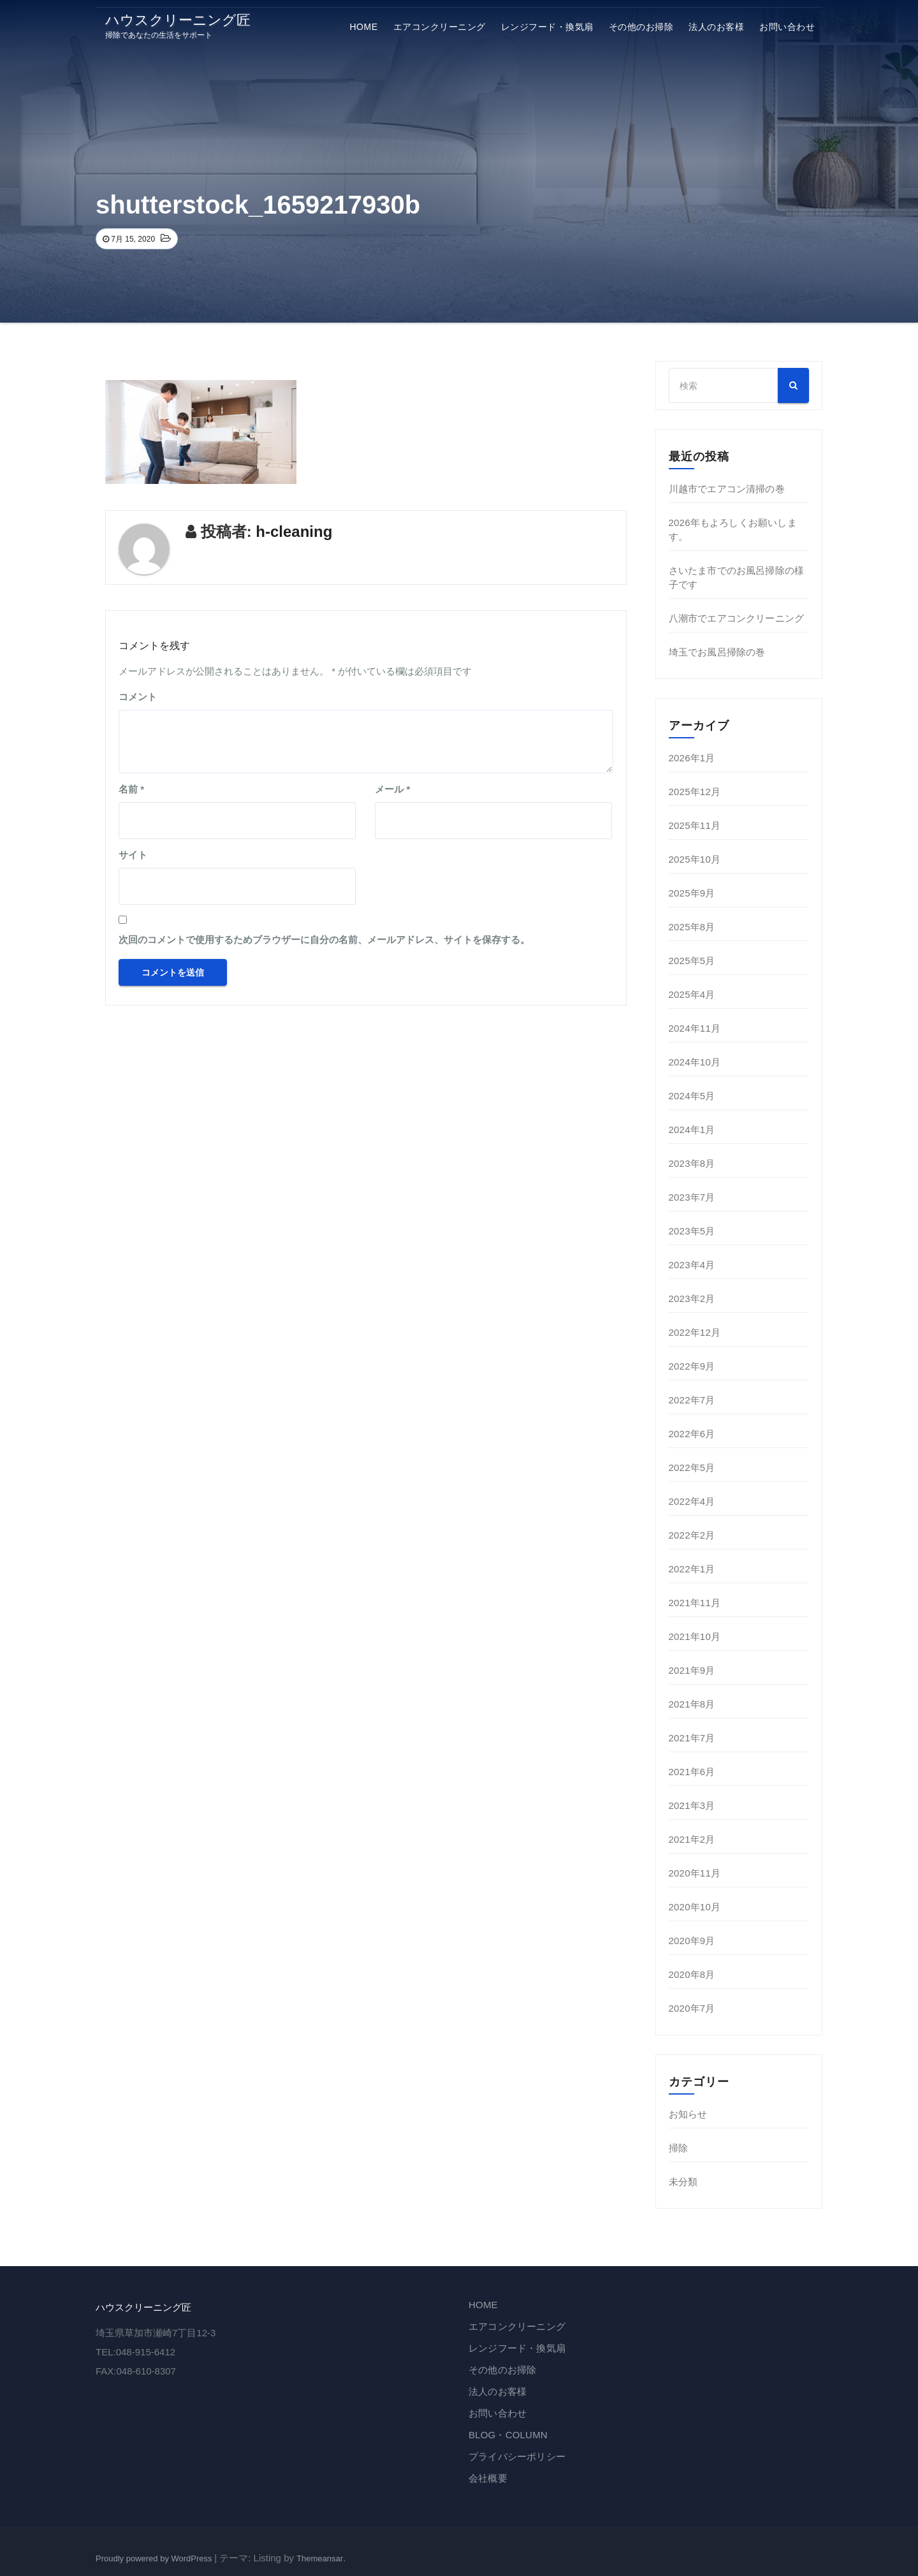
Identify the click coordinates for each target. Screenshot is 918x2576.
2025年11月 (695, 825)
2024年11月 (695, 1028)
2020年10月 (695, 1906)
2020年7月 (692, 2008)
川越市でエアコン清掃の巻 (727, 488)
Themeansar (319, 2558)
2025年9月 (692, 893)
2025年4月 (692, 994)
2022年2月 (692, 1535)
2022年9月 (692, 1366)
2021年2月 (692, 1839)
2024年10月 (695, 1062)
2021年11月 (695, 1602)
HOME (364, 27)
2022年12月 (695, 1332)
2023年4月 (692, 1264)
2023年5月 (692, 1231)
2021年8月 (692, 1704)
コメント (138, 696)
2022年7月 (692, 1399)
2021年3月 (692, 1805)
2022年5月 (692, 1467)
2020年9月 (692, 1940)
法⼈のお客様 (716, 27)
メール (392, 789)
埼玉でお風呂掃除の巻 (717, 652)
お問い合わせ (787, 27)
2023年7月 (692, 1197)
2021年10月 (695, 1636)
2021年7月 (692, 1737)
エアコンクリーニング (439, 27)
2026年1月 (692, 757)
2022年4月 (692, 1501)
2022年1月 (692, 1568)
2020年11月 (695, 1873)
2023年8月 (692, 1163)
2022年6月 (692, 1433)
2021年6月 (692, 1771)
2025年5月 (692, 960)
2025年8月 (692, 926)
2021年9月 (692, 1670)
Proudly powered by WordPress (155, 2558)
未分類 (683, 2181)
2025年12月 (695, 791)
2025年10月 (695, 859)
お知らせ (688, 2114)
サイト (133, 854)
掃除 (678, 2147)
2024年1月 (692, 1129)
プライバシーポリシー (517, 2456)
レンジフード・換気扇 (547, 27)
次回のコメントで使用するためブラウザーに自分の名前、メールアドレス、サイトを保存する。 (324, 939)
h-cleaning (294, 531)
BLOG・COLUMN (508, 2434)
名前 (131, 789)
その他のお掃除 (641, 27)
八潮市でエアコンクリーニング (737, 618)
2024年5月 (692, 1095)
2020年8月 (692, 1974)
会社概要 (488, 2478)
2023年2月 (692, 1298)
